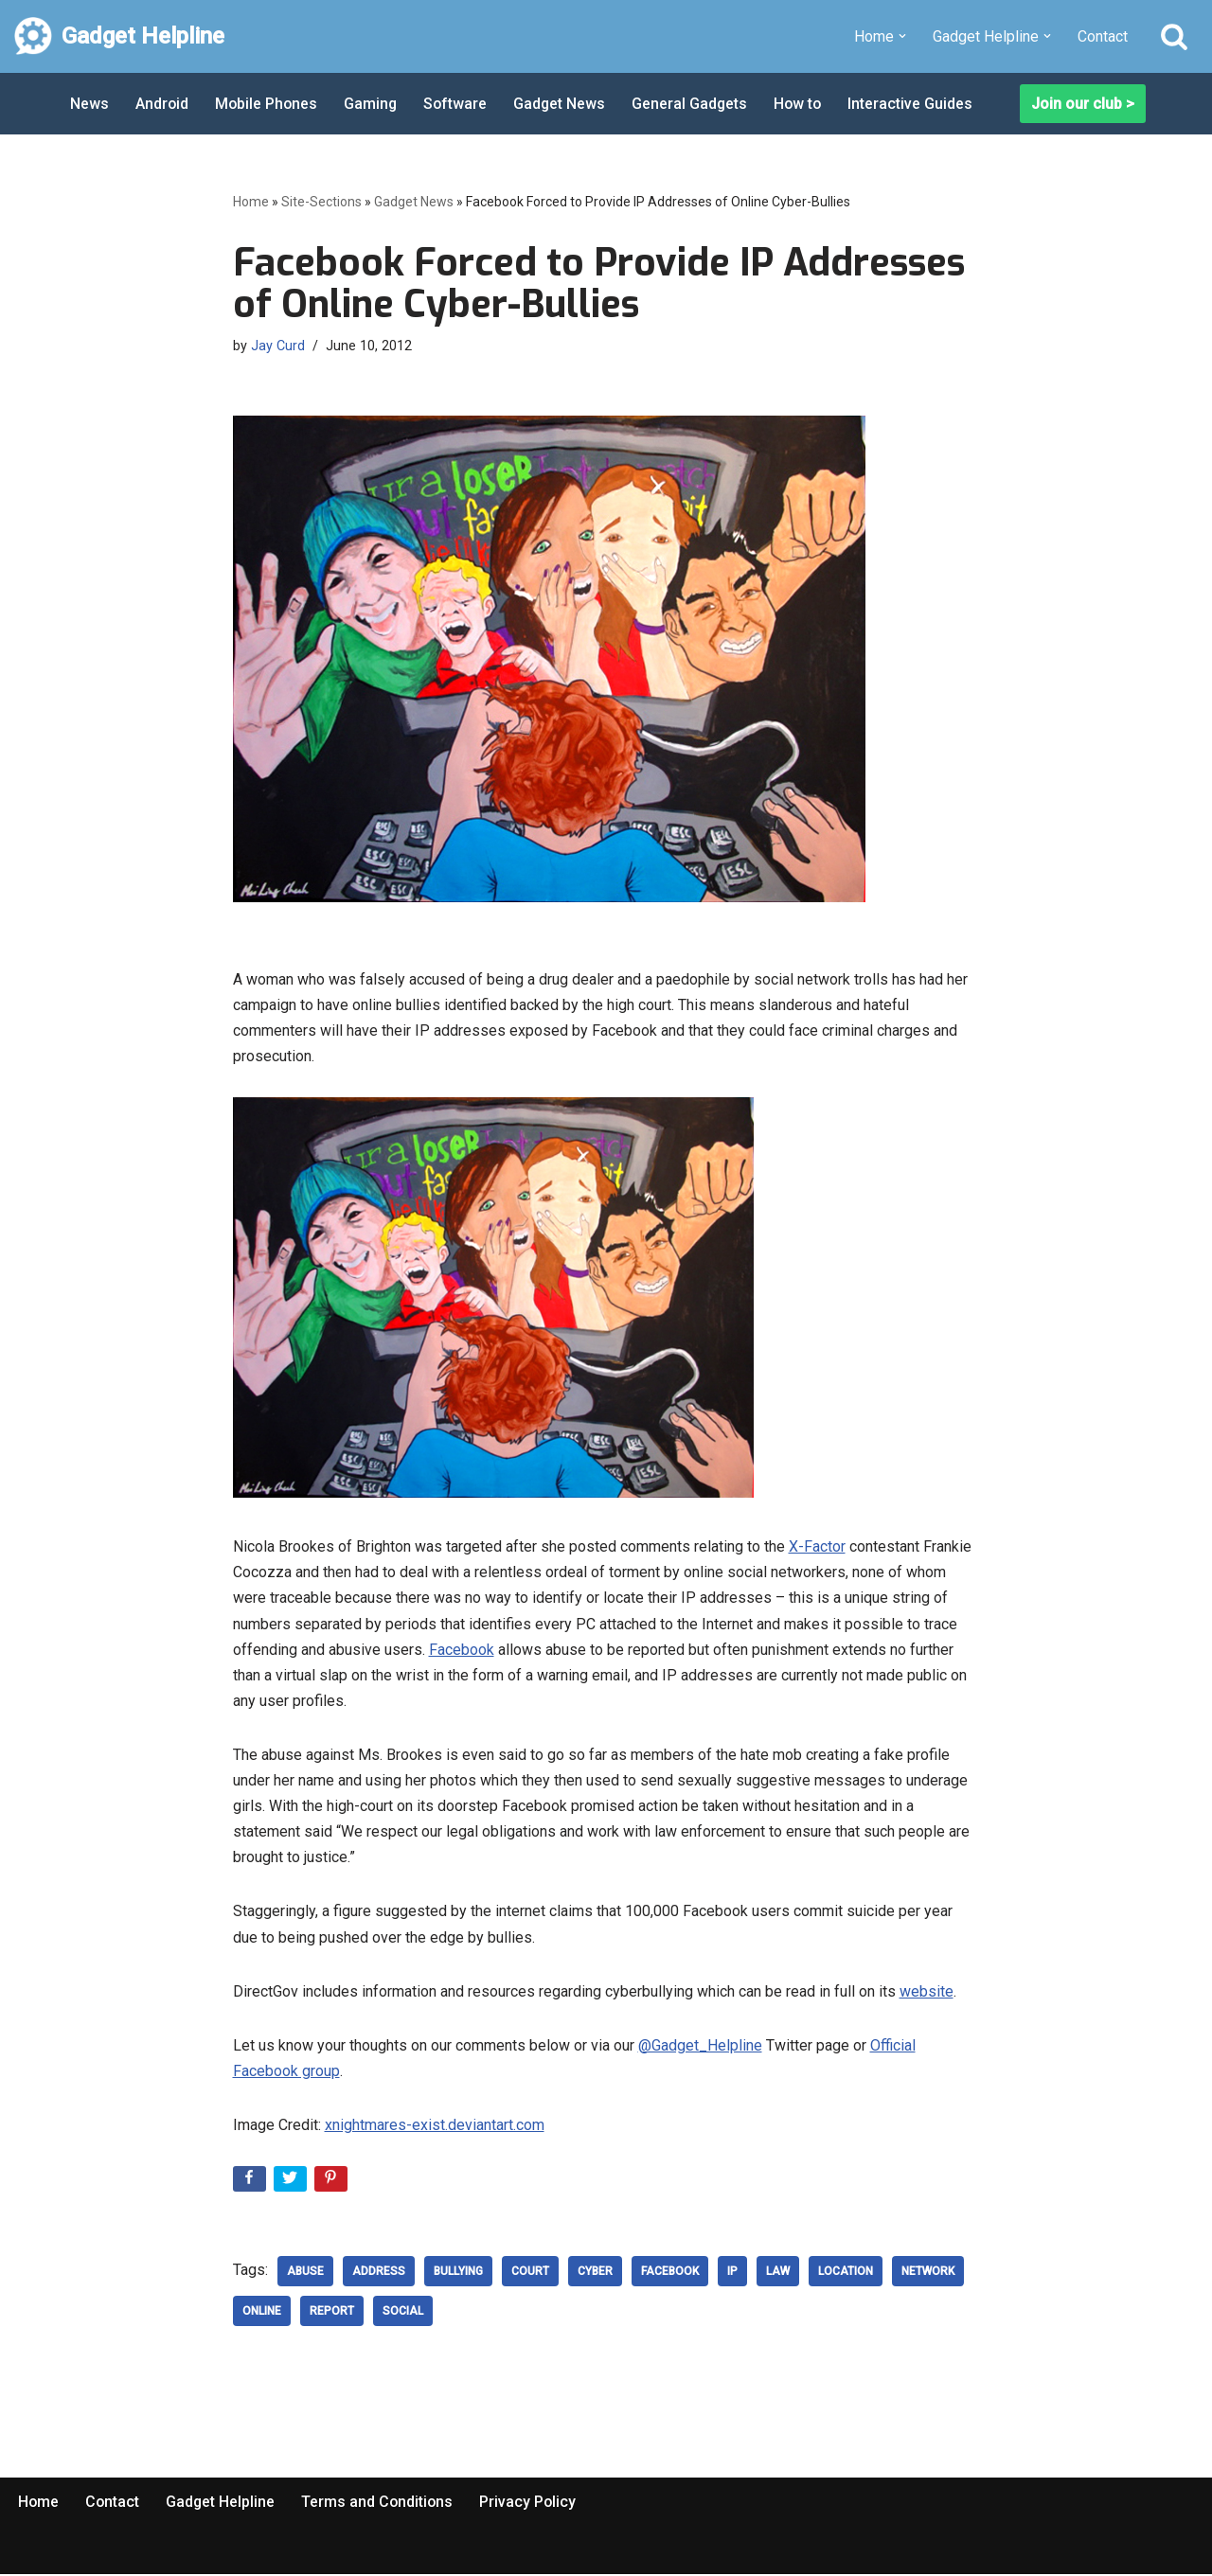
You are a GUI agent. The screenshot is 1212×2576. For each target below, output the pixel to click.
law (778, 2274)
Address (378, 2274)
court (530, 2274)
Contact (1103, 36)
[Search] (1174, 36)
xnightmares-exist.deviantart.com (434, 2127)
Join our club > (1082, 104)
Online (261, 2313)
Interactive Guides (918, 104)
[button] (902, 36)
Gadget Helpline (222, 2505)
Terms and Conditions (380, 2505)
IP (732, 2274)
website (927, 1993)
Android (162, 104)
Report (332, 2313)
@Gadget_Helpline (700, 2047)
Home (251, 201)
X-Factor (817, 1547)
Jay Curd (278, 346)
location (845, 2274)
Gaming (374, 104)
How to (804, 104)
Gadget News (564, 104)
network (927, 2274)
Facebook (461, 1651)
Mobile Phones (268, 104)
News (89, 104)
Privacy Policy (532, 2505)
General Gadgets (695, 104)
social (403, 2313)
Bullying (458, 2274)
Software (459, 104)
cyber (595, 2274)
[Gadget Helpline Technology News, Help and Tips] (119, 36)
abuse (305, 2274)
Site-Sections (321, 201)
